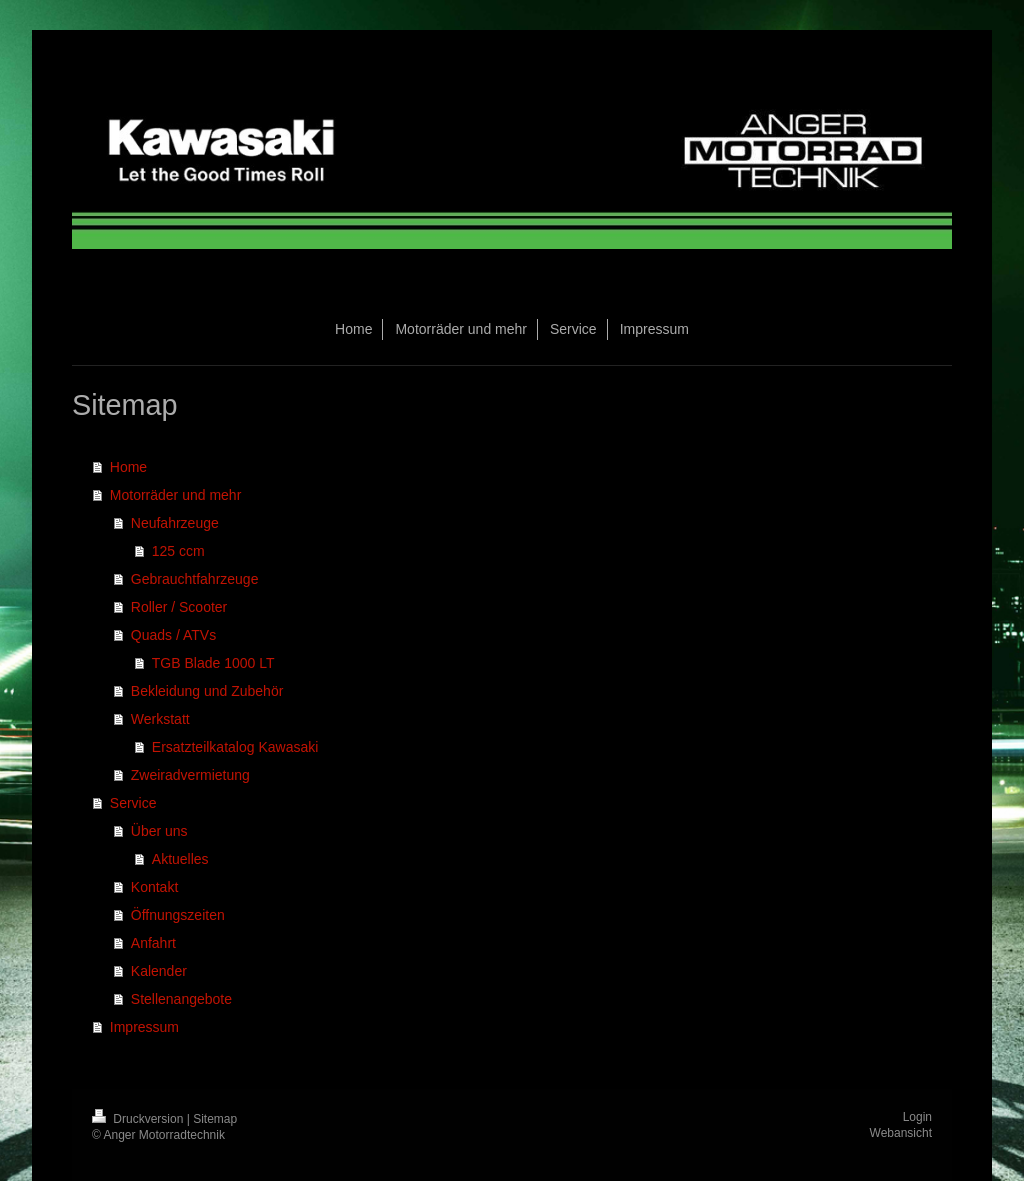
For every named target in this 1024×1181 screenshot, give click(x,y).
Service (133, 803)
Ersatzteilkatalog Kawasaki (235, 747)
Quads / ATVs (173, 635)
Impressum (144, 1027)
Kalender (159, 971)
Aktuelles (180, 859)
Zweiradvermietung (190, 775)
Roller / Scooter (179, 607)
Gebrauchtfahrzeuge (195, 579)
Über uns (159, 831)
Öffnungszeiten (178, 915)
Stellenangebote (181, 999)
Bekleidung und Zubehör (207, 691)
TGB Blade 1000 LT (213, 663)
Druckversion (139, 1119)
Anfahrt (153, 943)
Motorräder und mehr (176, 495)
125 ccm (178, 551)
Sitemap (215, 1119)
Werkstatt (160, 719)
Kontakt (154, 887)
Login (917, 1117)
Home (128, 467)
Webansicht (901, 1133)
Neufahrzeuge (175, 523)
